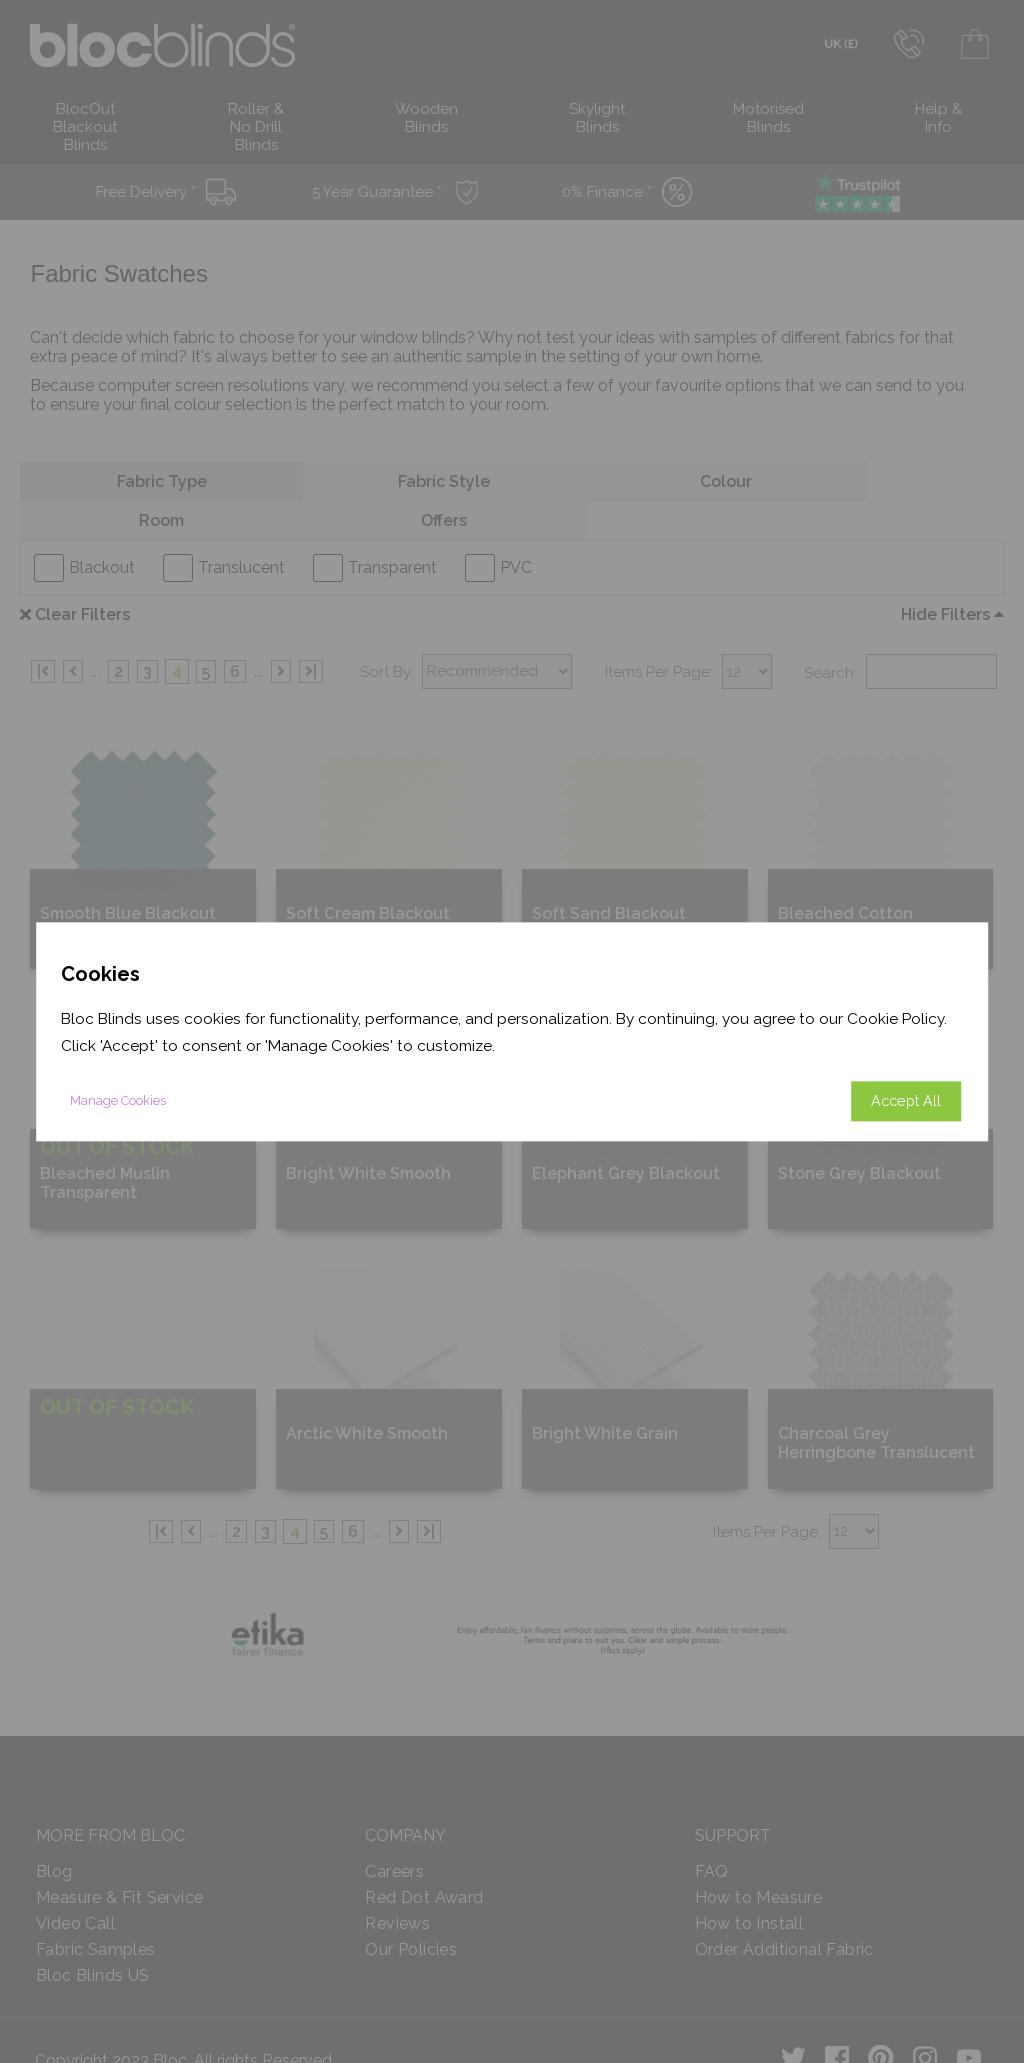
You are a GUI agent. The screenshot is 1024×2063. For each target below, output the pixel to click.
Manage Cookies (118, 1100)
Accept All (906, 1100)
